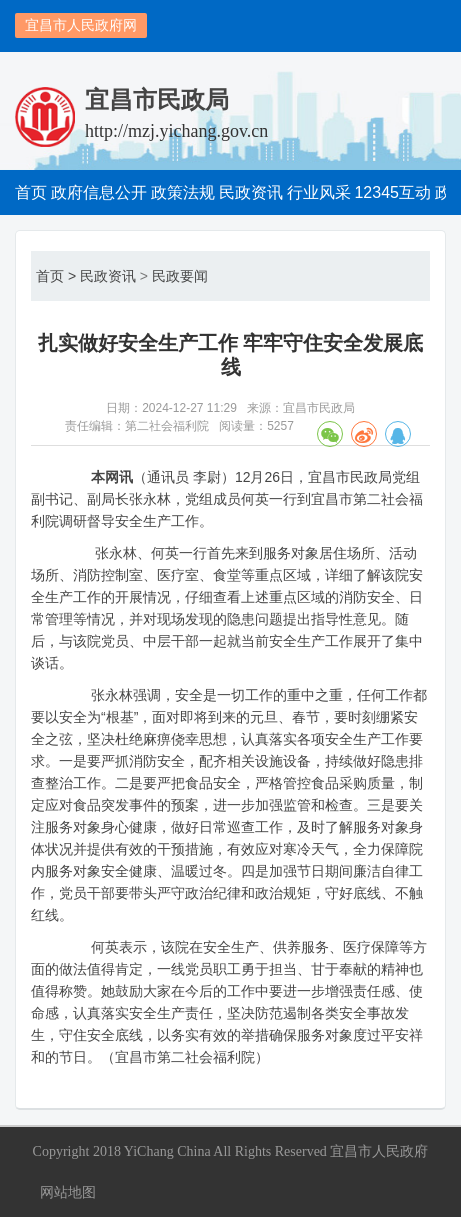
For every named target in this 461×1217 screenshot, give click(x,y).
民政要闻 (180, 276)
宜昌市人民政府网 (81, 25)
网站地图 (68, 1192)
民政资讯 (108, 276)
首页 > (56, 276)
